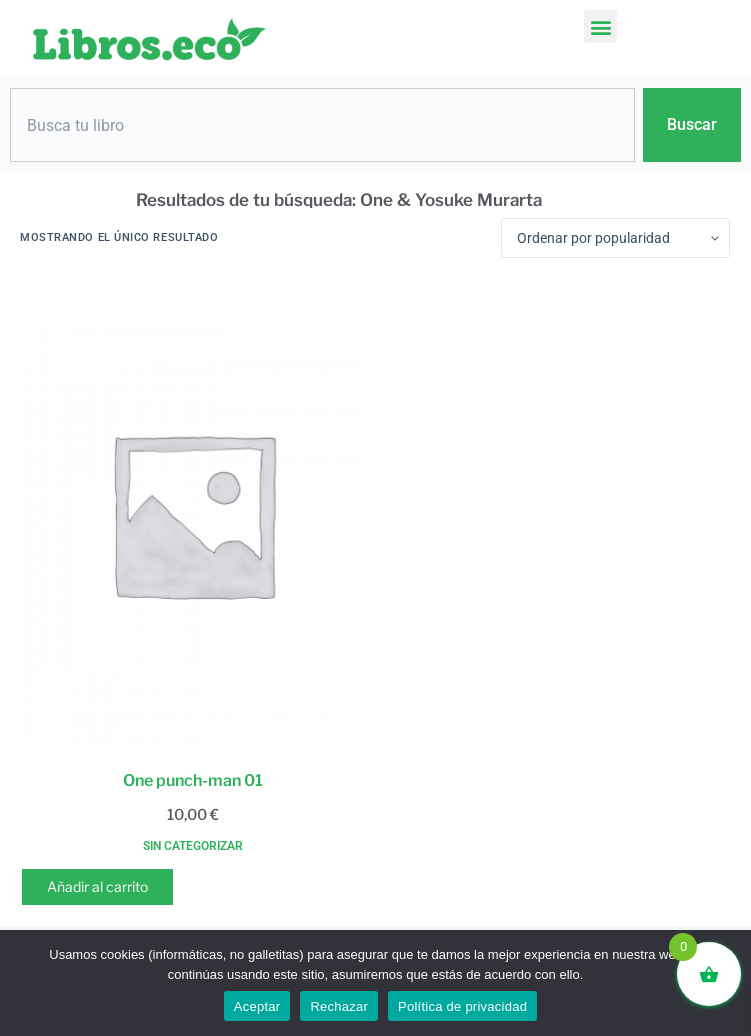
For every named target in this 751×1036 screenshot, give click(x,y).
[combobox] (322, 125)
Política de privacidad (462, 1006)
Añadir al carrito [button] (97, 886)
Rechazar (339, 1006)
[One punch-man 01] (192, 513)
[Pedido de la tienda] (615, 238)
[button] (600, 26)
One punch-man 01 (193, 780)
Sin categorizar (193, 846)
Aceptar (257, 1006)
